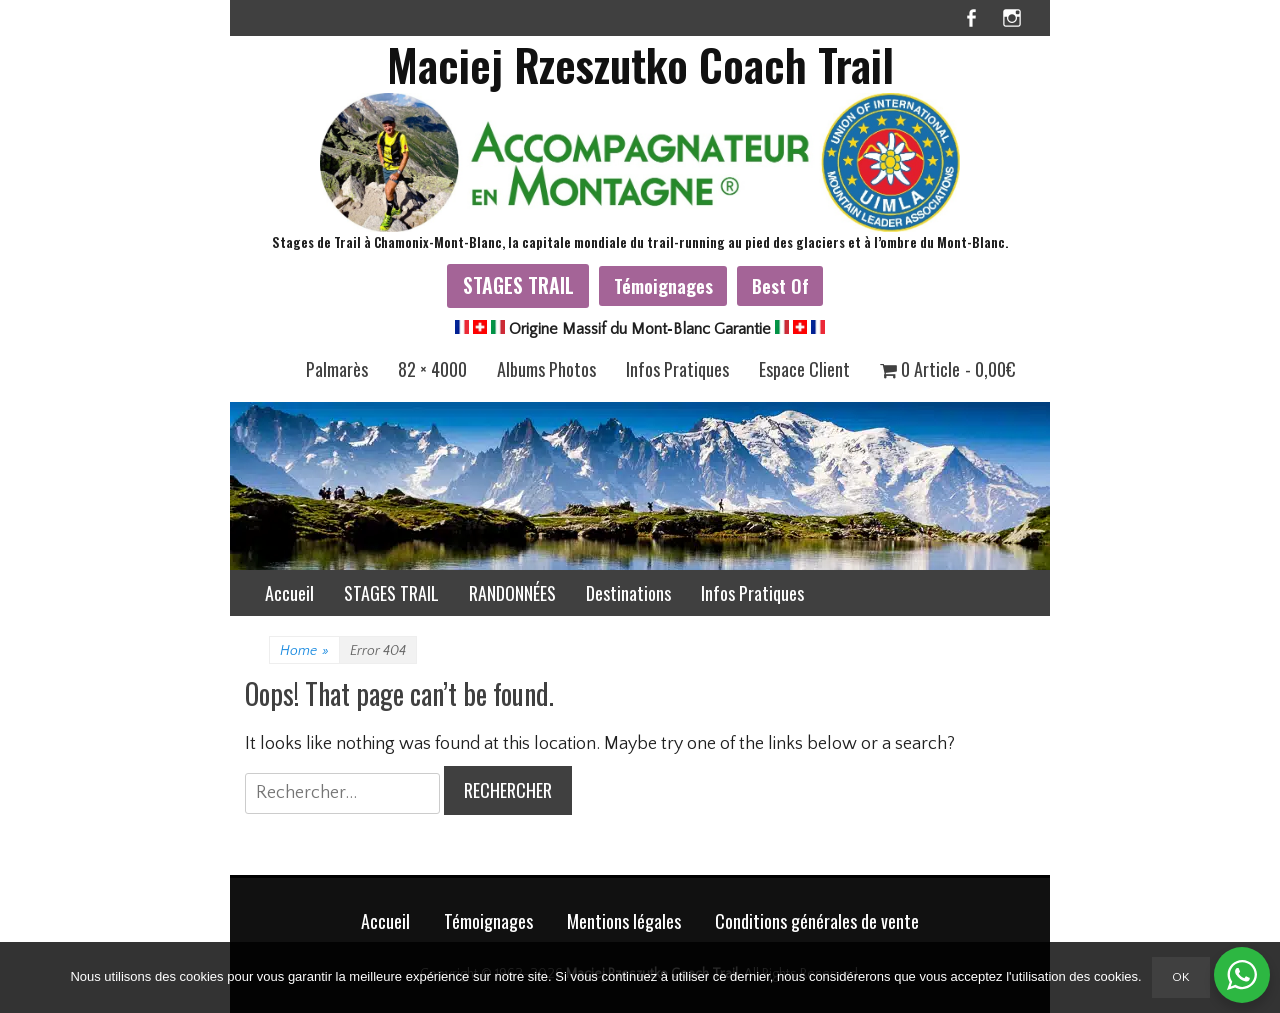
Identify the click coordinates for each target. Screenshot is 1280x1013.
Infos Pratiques (677, 369)
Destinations (628, 593)
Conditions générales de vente (817, 921)
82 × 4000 (432, 369)
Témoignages (663, 285)
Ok (1181, 977)
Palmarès (337, 369)
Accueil (289, 593)
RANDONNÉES (512, 593)
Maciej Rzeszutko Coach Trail (640, 64)
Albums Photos (546, 369)
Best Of (780, 285)
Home (304, 651)
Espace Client (804, 369)
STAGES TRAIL (518, 285)
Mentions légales (624, 921)
